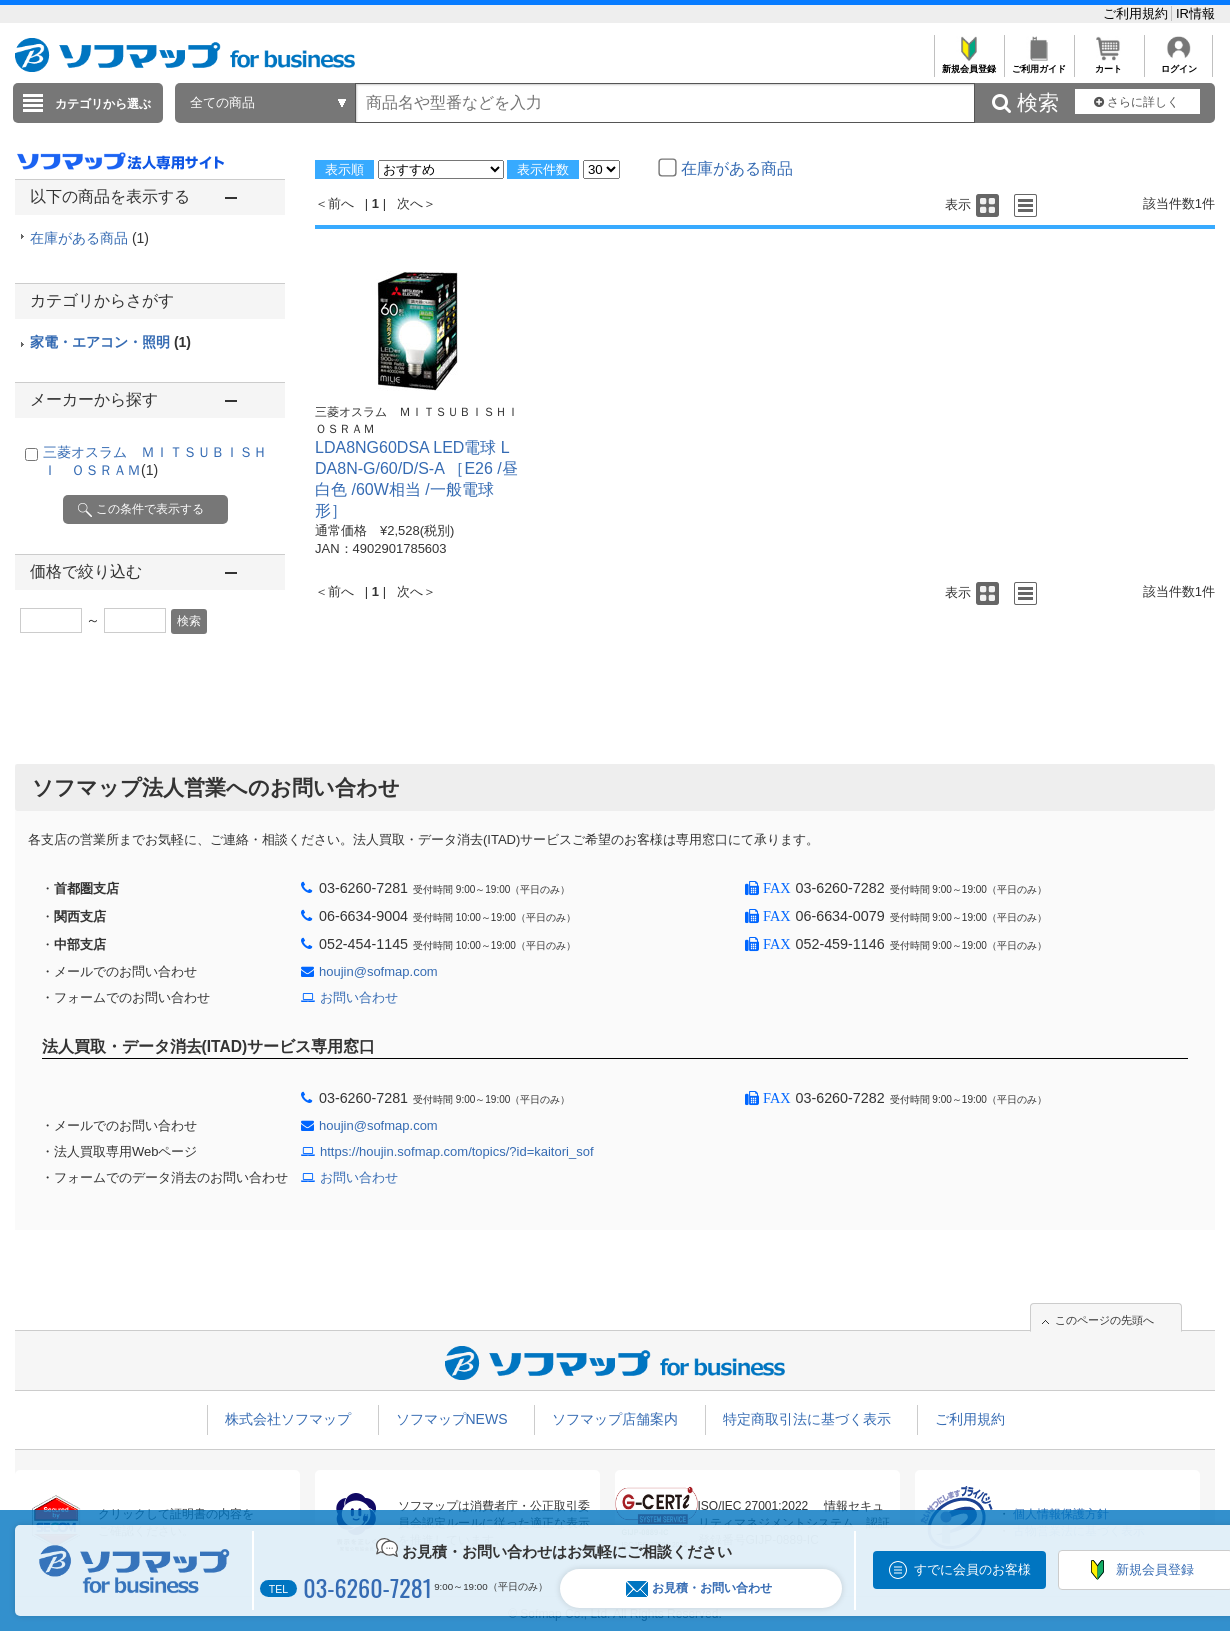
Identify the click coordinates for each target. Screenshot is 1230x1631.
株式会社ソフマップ (288, 1419)
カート (1108, 63)
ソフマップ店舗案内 (615, 1419)
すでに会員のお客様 (972, 1569)
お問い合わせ (359, 997)
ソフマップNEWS (452, 1419)
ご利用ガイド (1038, 63)
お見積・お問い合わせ (699, 1588)
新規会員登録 (968, 63)
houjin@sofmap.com (378, 971)
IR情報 (1195, 13)
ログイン (1178, 63)
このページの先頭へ (1104, 1320)
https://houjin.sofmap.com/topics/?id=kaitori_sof (457, 1151)
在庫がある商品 (89, 238)
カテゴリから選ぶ (103, 104)
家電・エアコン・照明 (110, 342)
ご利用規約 (1137, 13)
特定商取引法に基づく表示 (807, 1419)
